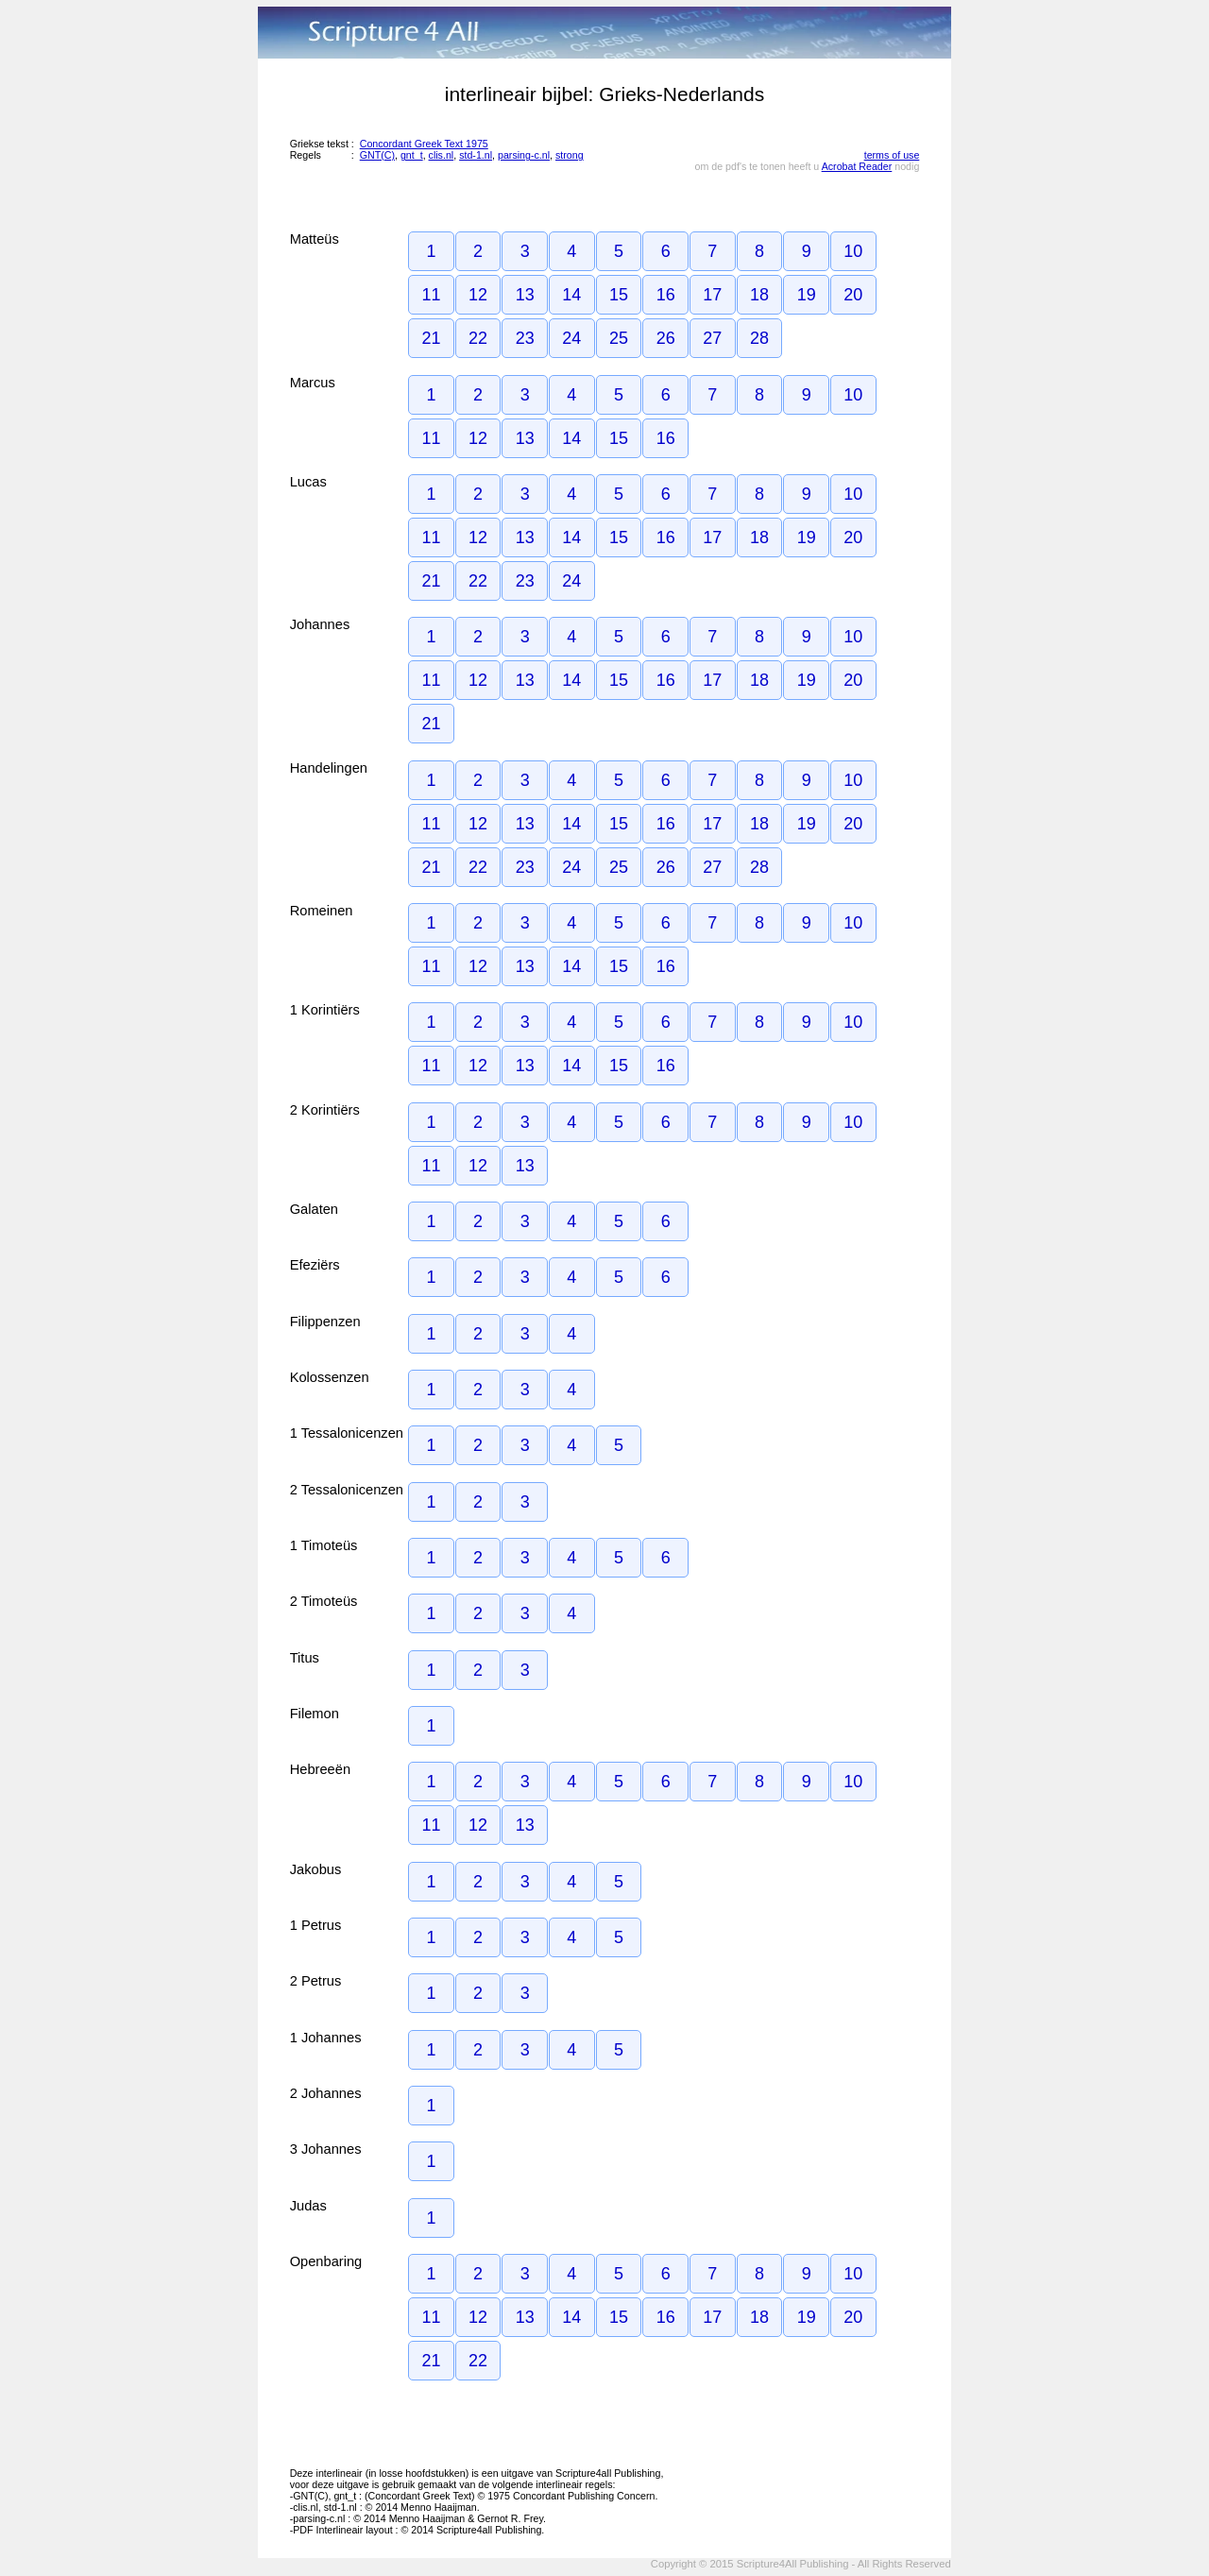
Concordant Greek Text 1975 (424, 143)
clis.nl (441, 155)
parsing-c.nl (524, 155)
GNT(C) (377, 155)
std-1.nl (475, 155)
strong (569, 155)
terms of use (892, 155)
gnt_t (411, 155)
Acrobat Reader (857, 166)
